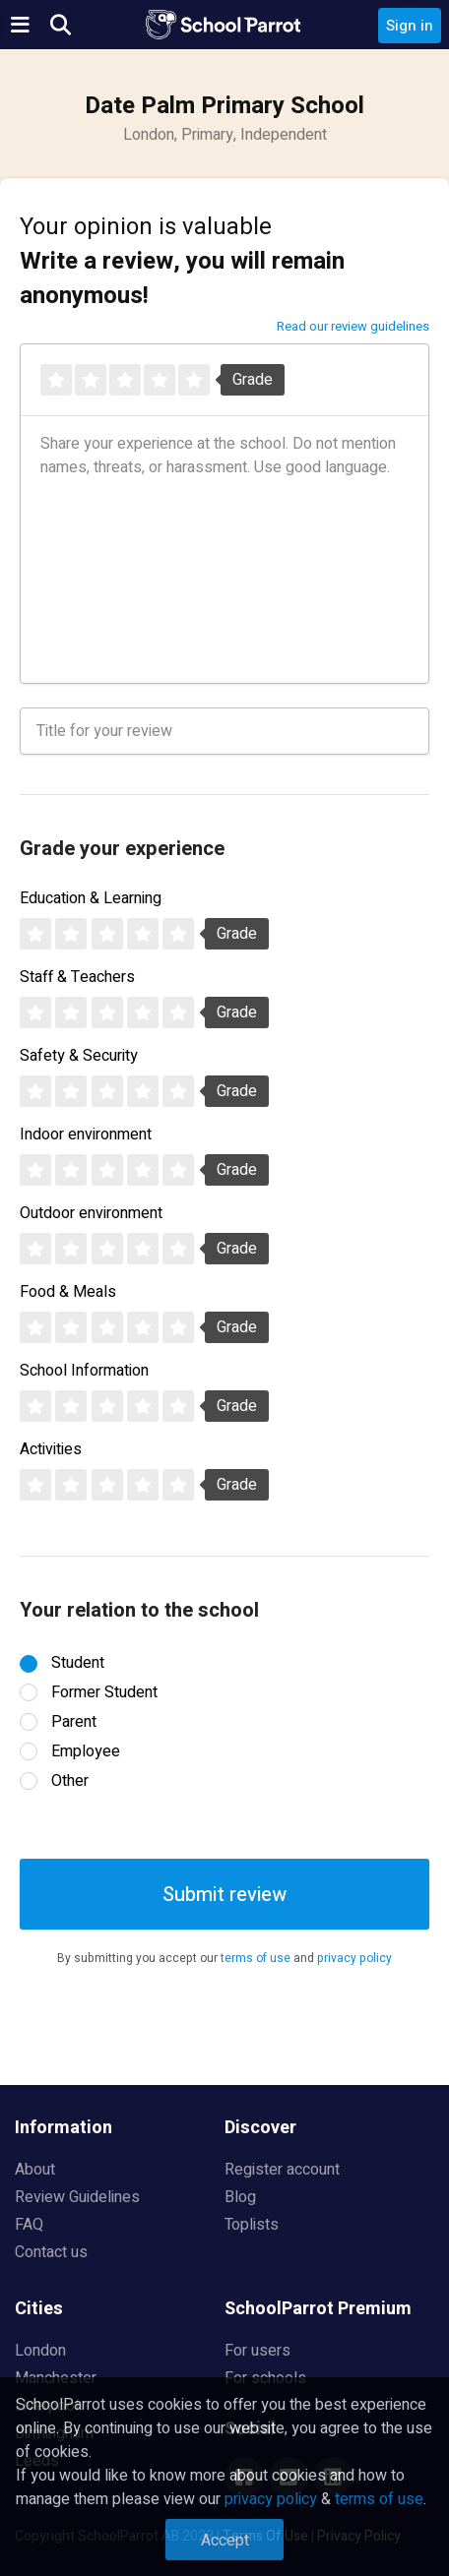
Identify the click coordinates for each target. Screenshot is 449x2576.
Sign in (409, 25)
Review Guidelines (77, 2197)
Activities (51, 1449)
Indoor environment (86, 1134)
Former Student (104, 1692)
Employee (85, 1751)
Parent (73, 1722)
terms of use (255, 1958)
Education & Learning (90, 898)
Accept (225, 2540)
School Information (84, 1370)
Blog (240, 2197)
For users (257, 2350)
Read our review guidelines (353, 326)
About (35, 2169)
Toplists (251, 2225)
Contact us (51, 2252)
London (40, 2350)
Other (70, 1781)
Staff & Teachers (77, 977)
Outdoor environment (91, 1213)
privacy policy (354, 1958)
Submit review (224, 1894)
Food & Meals (68, 1292)
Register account (282, 2169)
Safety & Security (79, 1056)
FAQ (29, 2225)
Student (77, 1663)
